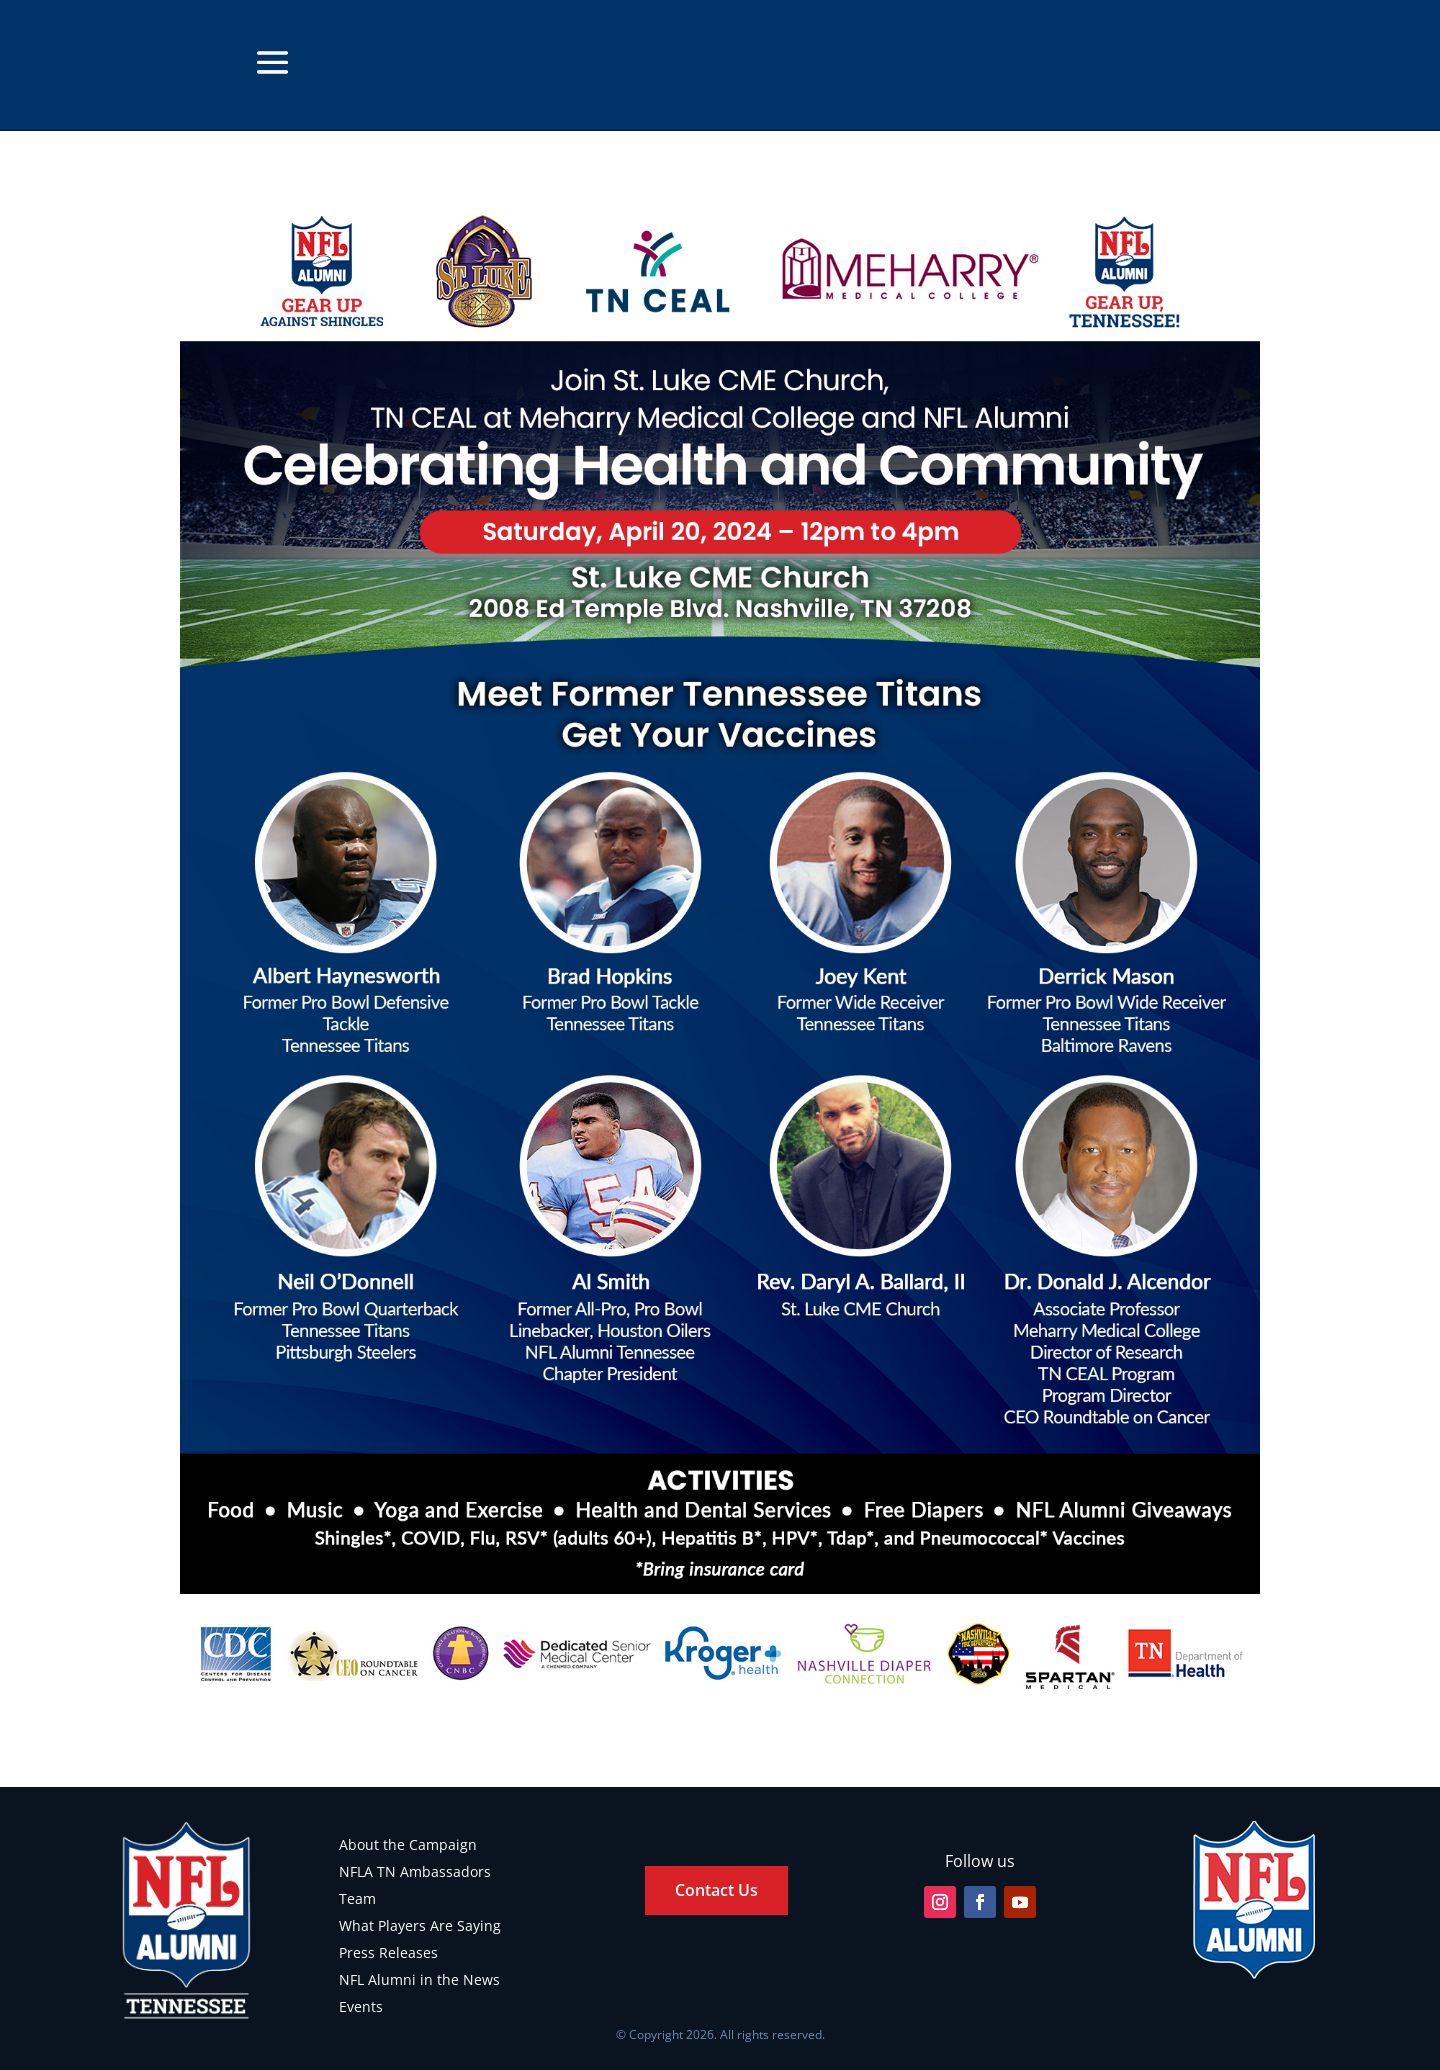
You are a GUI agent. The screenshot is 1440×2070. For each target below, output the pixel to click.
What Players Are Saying (420, 1925)
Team (357, 1898)
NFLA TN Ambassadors (415, 1871)
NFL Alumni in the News (419, 1979)
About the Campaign (408, 1844)
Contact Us (716, 1890)
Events (361, 2006)
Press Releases (388, 1952)
